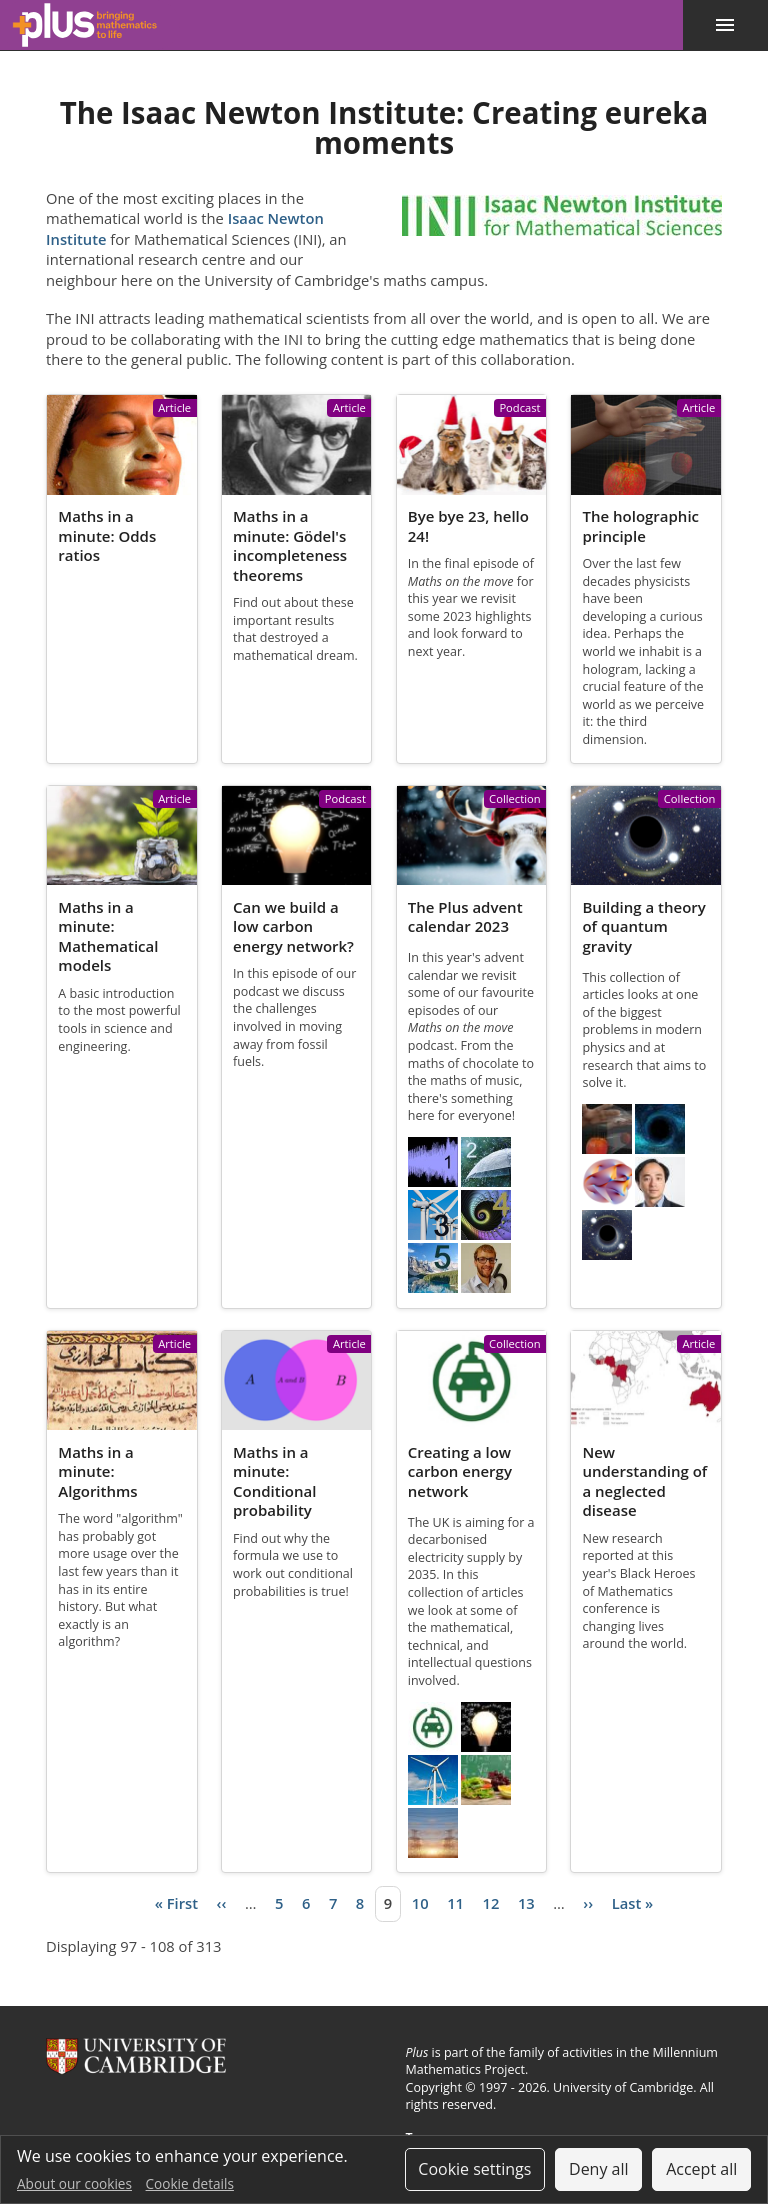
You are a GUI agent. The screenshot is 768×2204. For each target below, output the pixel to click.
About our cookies (74, 2183)
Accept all (701, 2169)
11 (455, 1903)
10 (420, 1903)
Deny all (599, 2169)
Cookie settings (474, 2169)
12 (491, 1903)
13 (526, 1903)
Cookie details (190, 2183)
